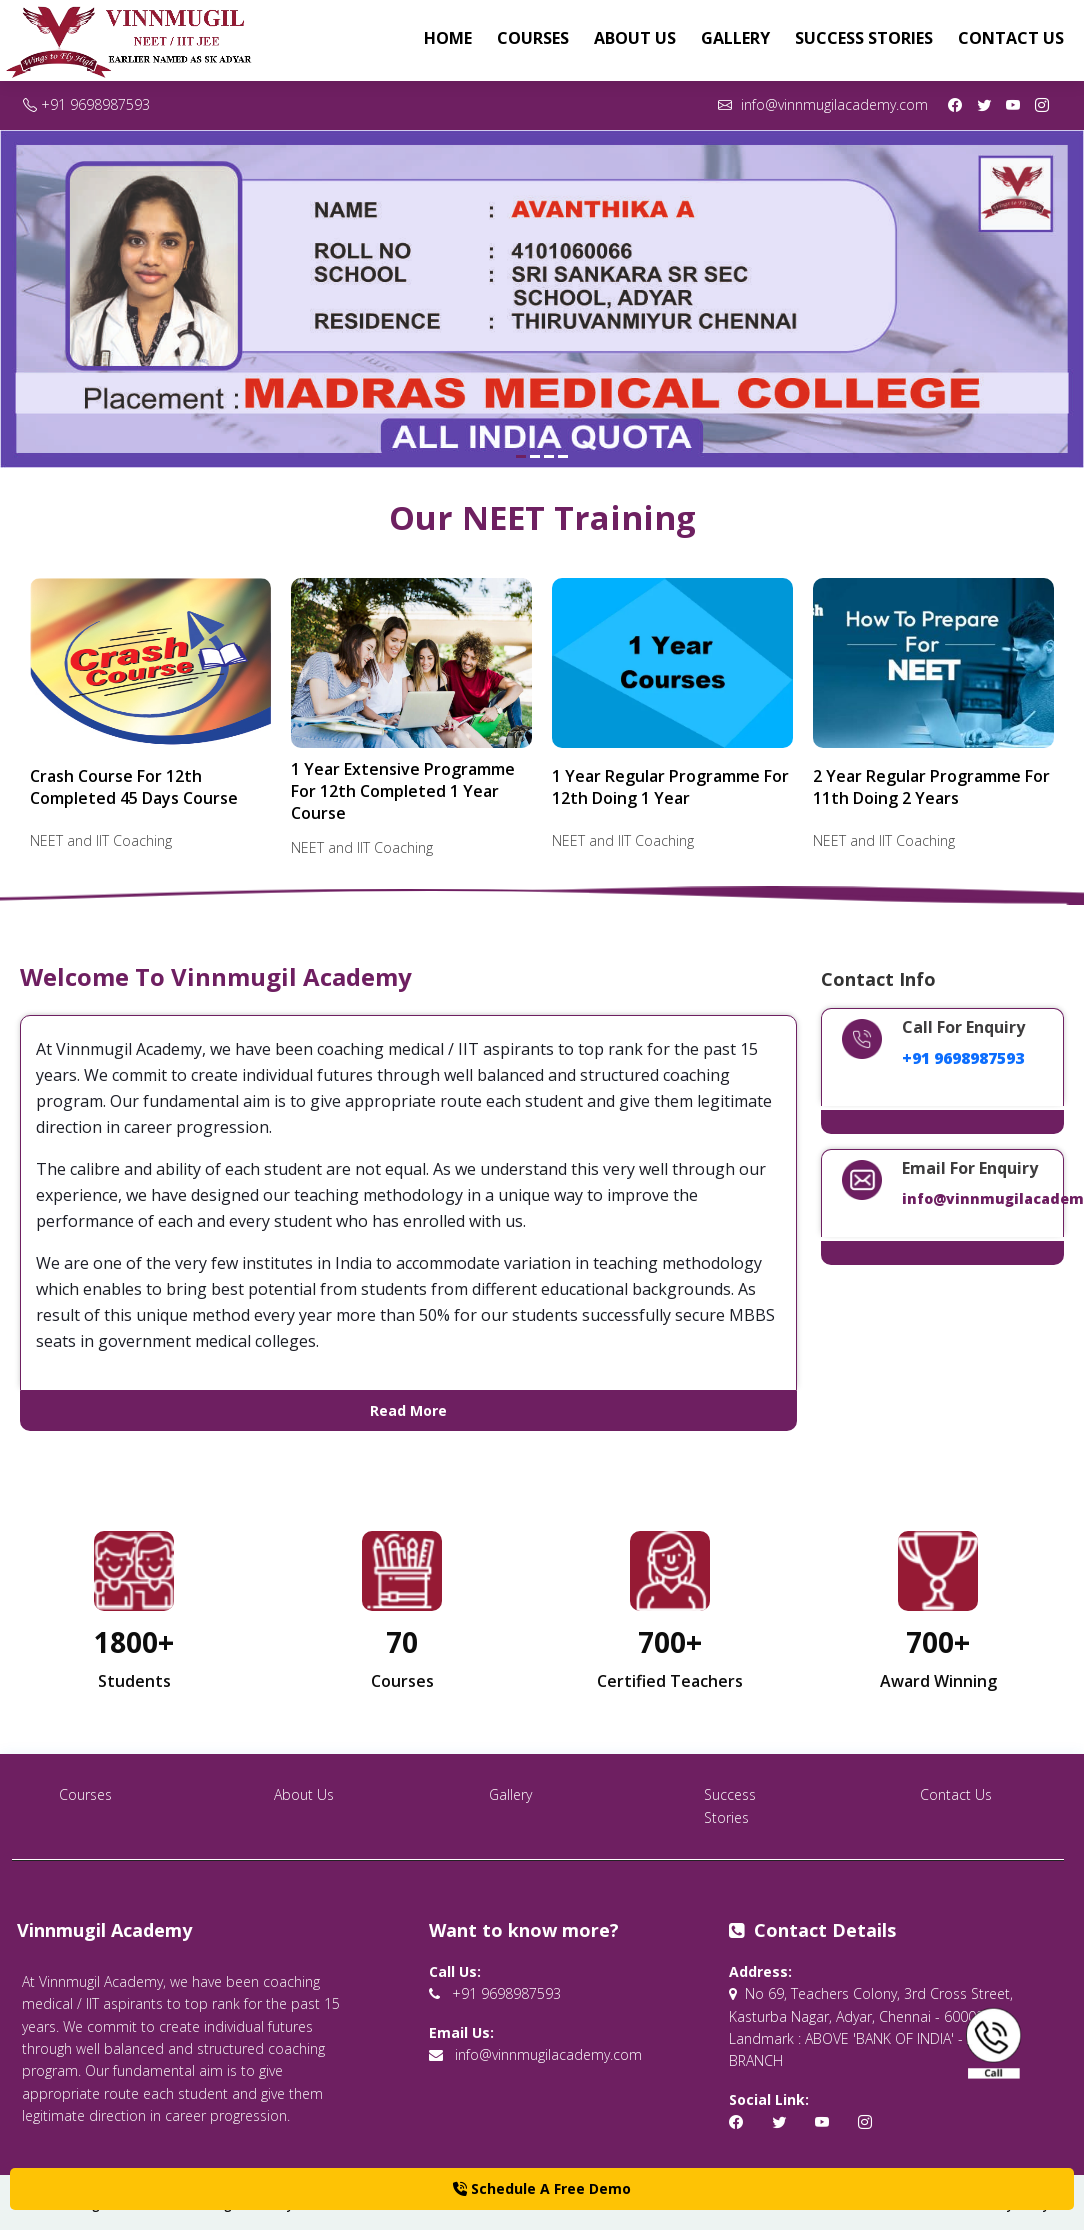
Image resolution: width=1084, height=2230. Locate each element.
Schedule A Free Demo (542, 2188)
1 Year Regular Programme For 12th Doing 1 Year (670, 787)
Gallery (735, 38)
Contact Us (1011, 38)
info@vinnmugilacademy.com (823, 104)
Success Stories (864, 38)
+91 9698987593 (86, 104)
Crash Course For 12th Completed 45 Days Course (134, 787)
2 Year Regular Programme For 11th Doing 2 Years (931, 787)
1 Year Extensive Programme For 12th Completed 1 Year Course (403, 791)
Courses (533, 38)
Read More (408, 1410)
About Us (635, 38)
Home (448, 38)
